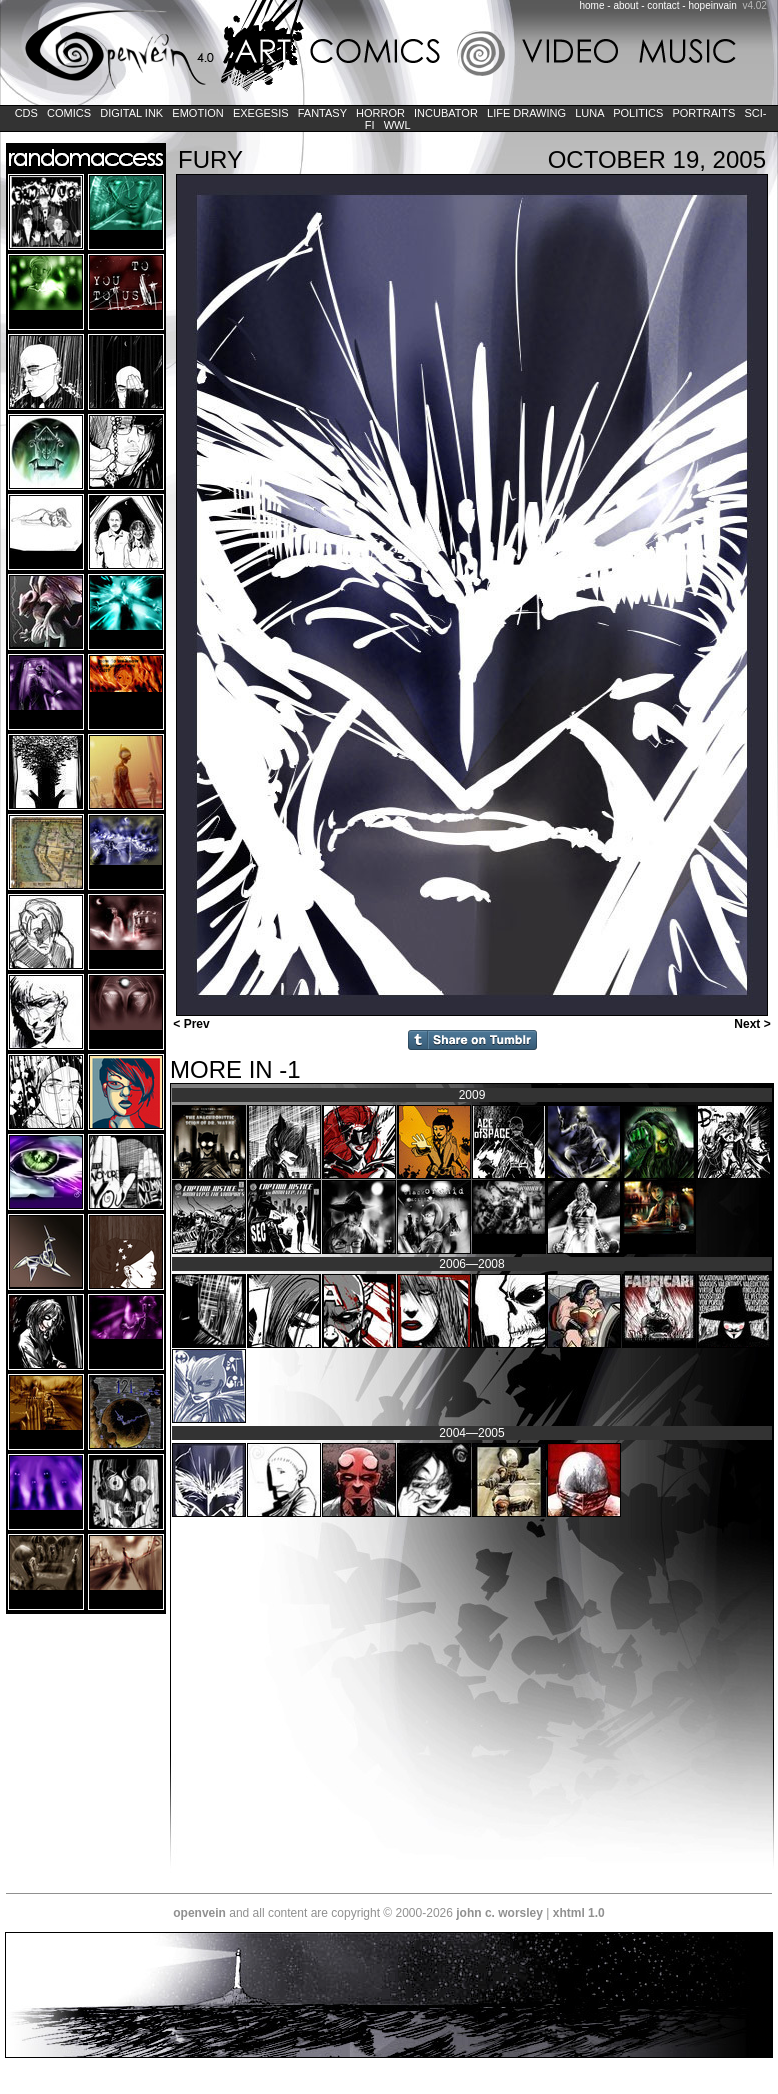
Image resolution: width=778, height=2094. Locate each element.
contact (663, 5)
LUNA (589, 113)
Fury (210, 159)
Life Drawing (526, 113)
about (625, 5)
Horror (380, 113)
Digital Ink (131, 113)
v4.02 (754, 5)
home (592, 5)
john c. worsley (499, 1913)
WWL (397, 125)
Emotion (197, 113)
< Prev (190, 1024)
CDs (26, 113)
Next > (754, 1024)
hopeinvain (712, 5)
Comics (69, 113)
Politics (638, 113)
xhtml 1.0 (579, 1913)
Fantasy (322, 113)
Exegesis (261, 113)
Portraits (703, 113)
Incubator (446, 113)
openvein (199, 1913)
